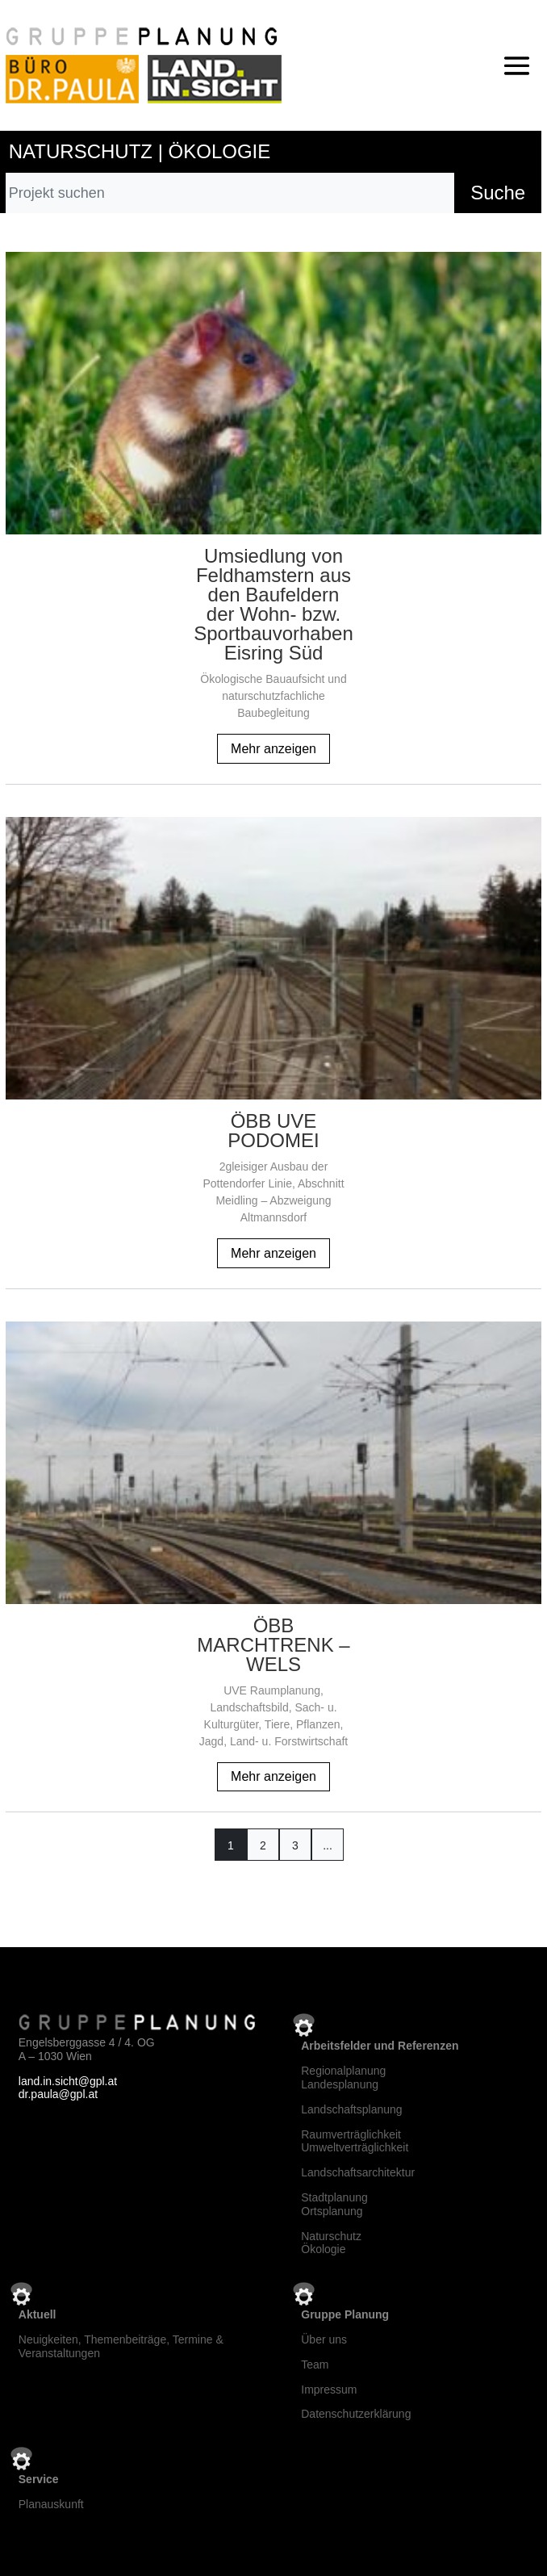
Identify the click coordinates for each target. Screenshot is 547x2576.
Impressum (329, 2389)
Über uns (324, 2339)
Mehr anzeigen (273, 749)
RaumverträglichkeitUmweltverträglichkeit (354, 2141)
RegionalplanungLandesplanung (343, 2077)
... (327, 1845)
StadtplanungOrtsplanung (334, 2204)
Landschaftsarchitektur (358, 2172)
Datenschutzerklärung (356, 2413)
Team (314, 2364)
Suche (497, 192)
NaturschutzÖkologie (331, 2243)
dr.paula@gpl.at (58, 2094)
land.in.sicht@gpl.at (68, 2081)
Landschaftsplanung (351, 2109)
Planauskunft (51, 2504)
